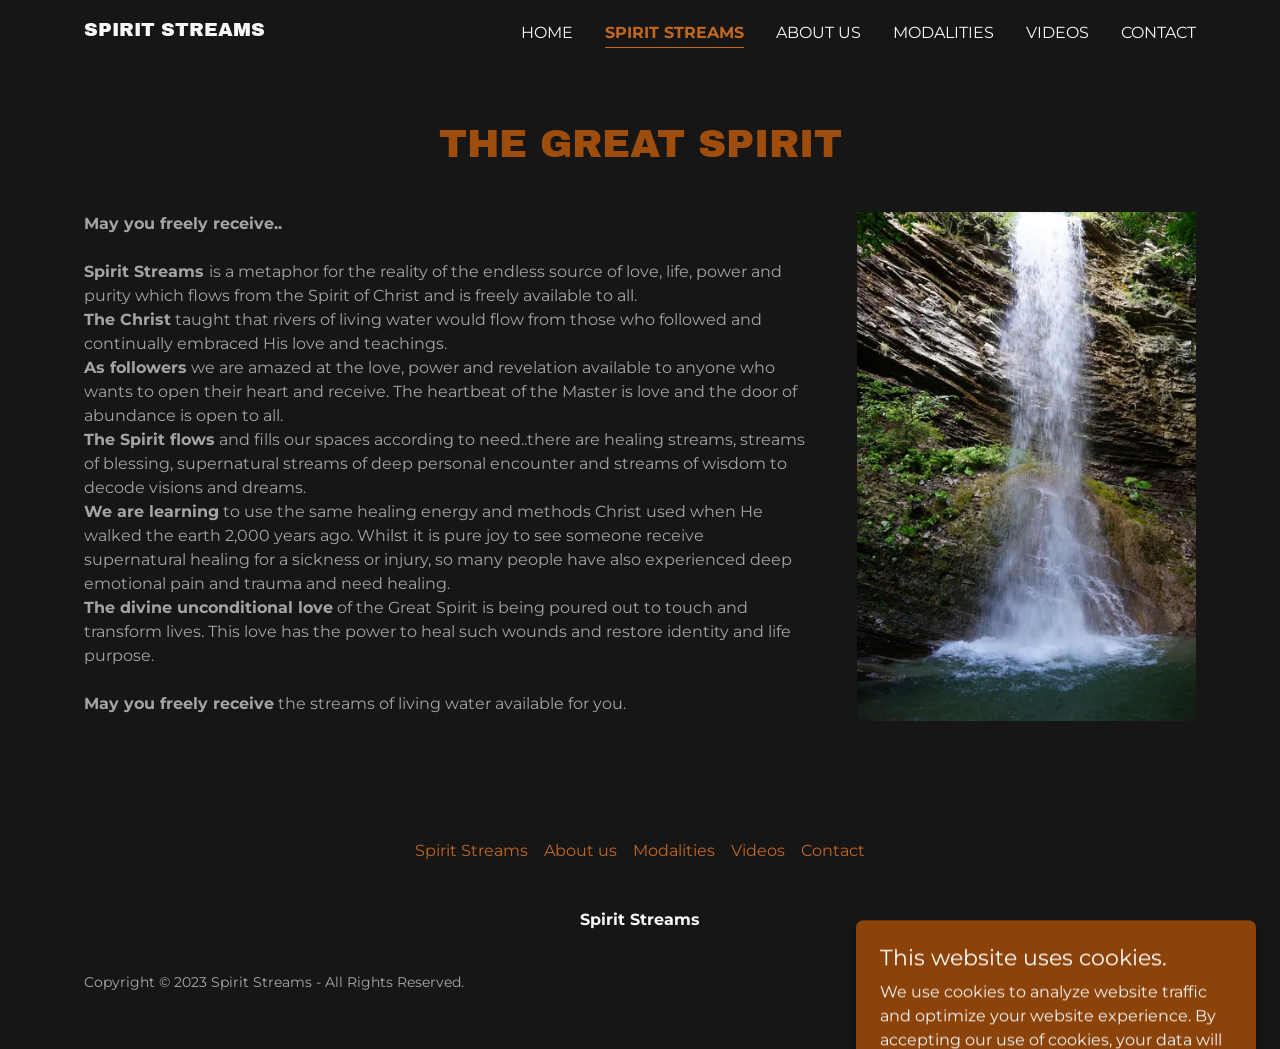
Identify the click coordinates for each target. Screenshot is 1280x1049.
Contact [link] (1158, 32)
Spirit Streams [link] (674, 32)
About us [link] (818, 32)
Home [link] (547, 32)
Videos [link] (1057, 32)
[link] (174, 30)
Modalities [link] (943, 32)
